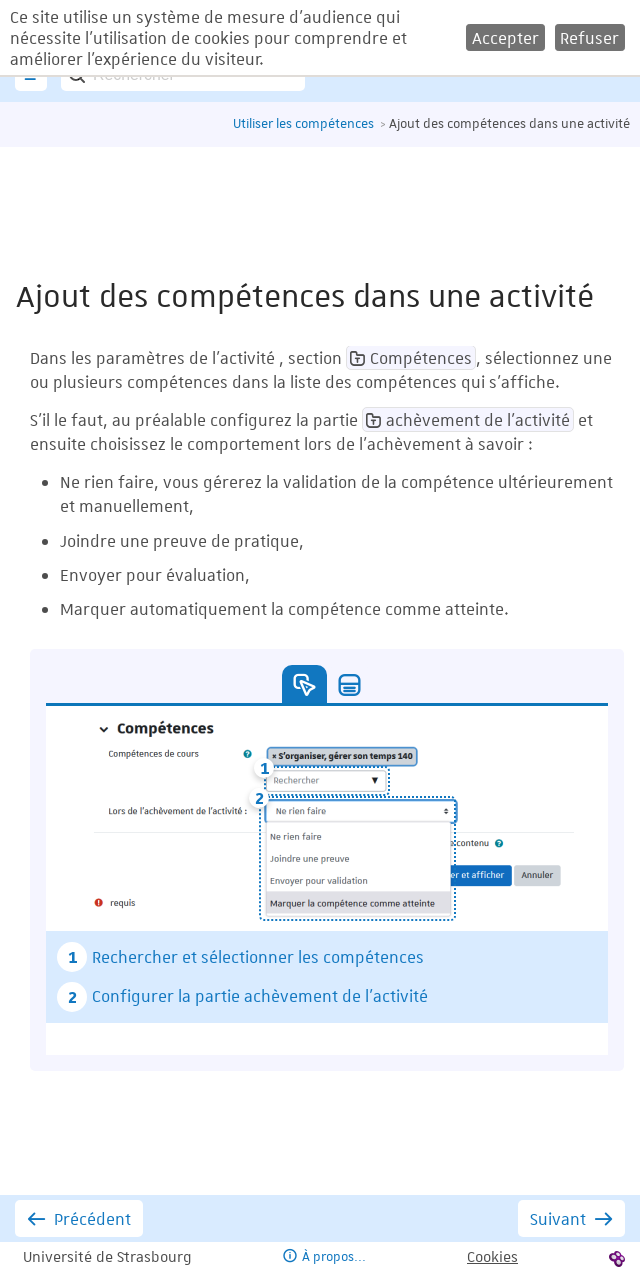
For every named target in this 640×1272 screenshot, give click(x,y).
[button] (505, 37)
